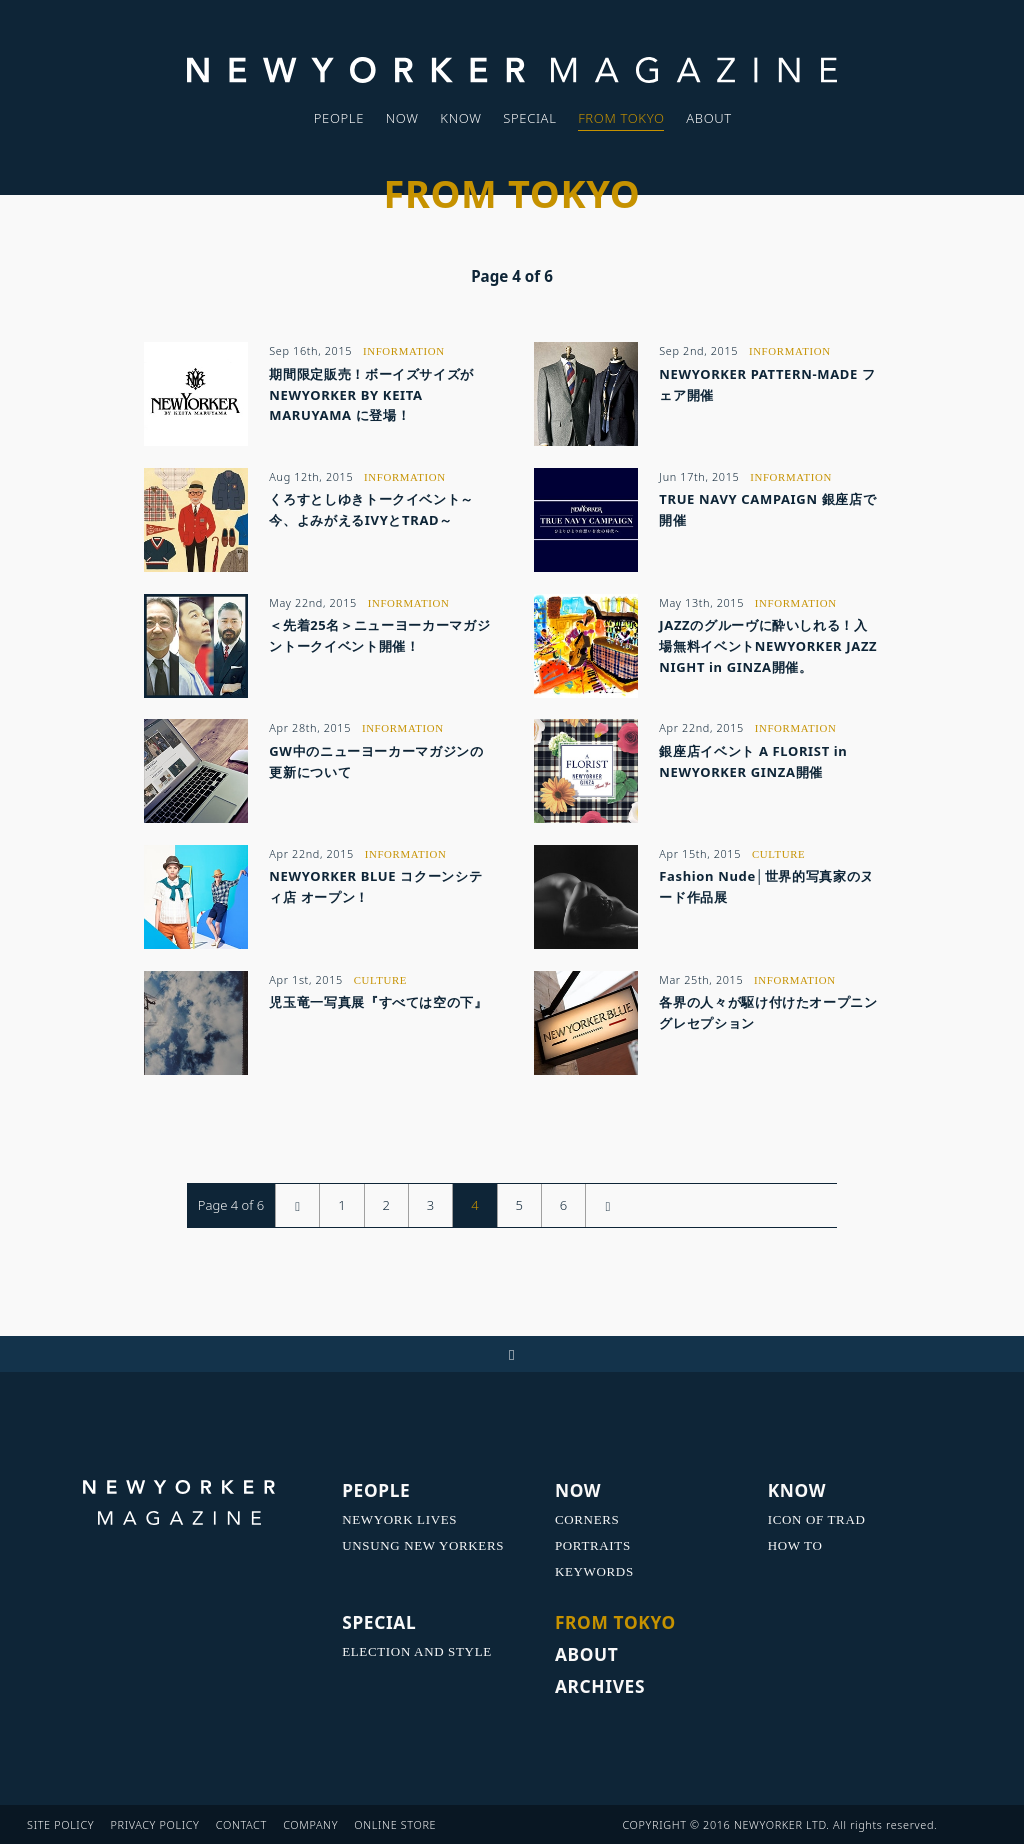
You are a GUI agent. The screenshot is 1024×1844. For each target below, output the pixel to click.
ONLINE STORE (395, 1824)
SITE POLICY (60, 1824)
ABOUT (709, 118)
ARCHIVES (600, 1686)
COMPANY (310, 1824)
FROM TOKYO (621, 118)
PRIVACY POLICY (154, 1824)
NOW (402, 118)
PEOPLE (339, 118)
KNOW (460, 118)
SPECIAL (529, 118)
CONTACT (241, 1824)
